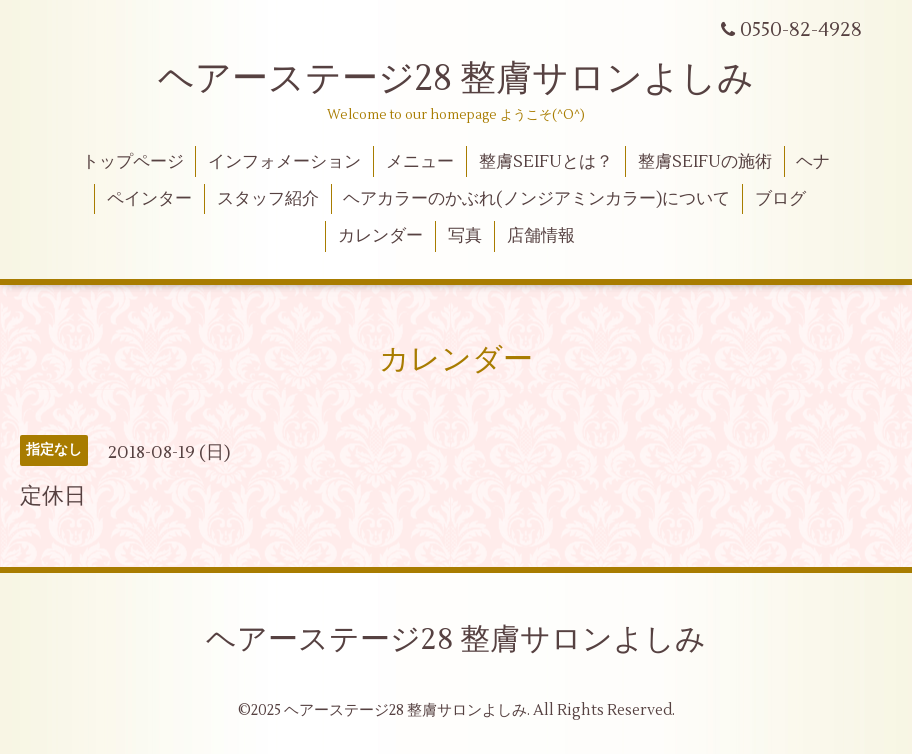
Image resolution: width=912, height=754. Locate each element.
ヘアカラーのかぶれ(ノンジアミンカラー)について (536, 199)
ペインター (149, 199)
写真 (465, 236)
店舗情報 (541, 236)
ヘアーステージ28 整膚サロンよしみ (456, 79)
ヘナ (813, 162)
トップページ (133, 162)
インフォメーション (284, 162)
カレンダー (380, 236)
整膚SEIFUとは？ (546, 162)
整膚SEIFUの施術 (705, 162)
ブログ (780, 199)
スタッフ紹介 (268, 199)
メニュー (420, 162)
